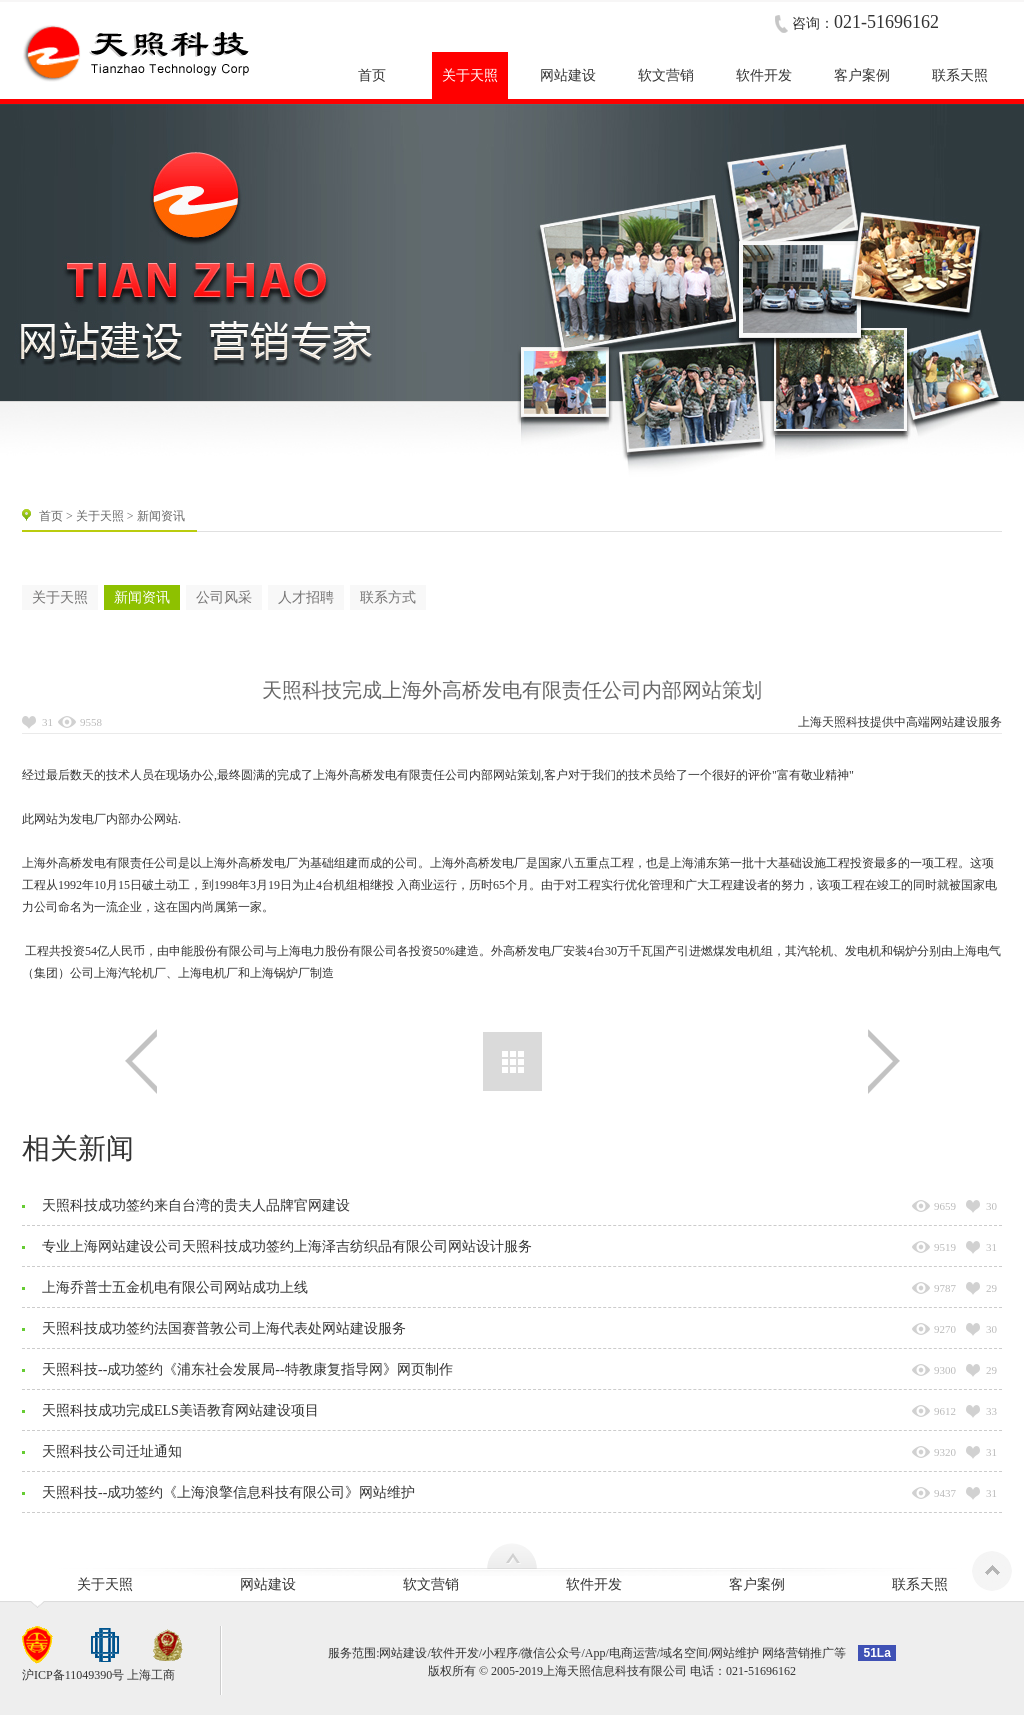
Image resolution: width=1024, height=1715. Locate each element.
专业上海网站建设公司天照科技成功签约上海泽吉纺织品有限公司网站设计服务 (287, 1246)
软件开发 (594, 1584)
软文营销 (431, 1584)
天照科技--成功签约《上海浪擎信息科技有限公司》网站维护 (228, 1492)
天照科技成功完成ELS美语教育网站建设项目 (180, 1410)
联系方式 (388, 597)
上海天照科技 (834, 722)
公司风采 (224, 597)
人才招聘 (306, 597)
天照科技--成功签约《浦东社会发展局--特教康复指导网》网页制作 (247, 1369)
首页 (51, 516)
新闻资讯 (142, 597)
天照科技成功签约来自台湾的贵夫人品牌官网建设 (196, 1205)
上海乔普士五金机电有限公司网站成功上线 (175, 1287)
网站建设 (954, 722)
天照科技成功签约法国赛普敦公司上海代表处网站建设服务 (224, 1328)
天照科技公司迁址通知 (112, 1451)
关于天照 (100, 516)
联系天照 (920, 1584)
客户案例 (757, 1584)
